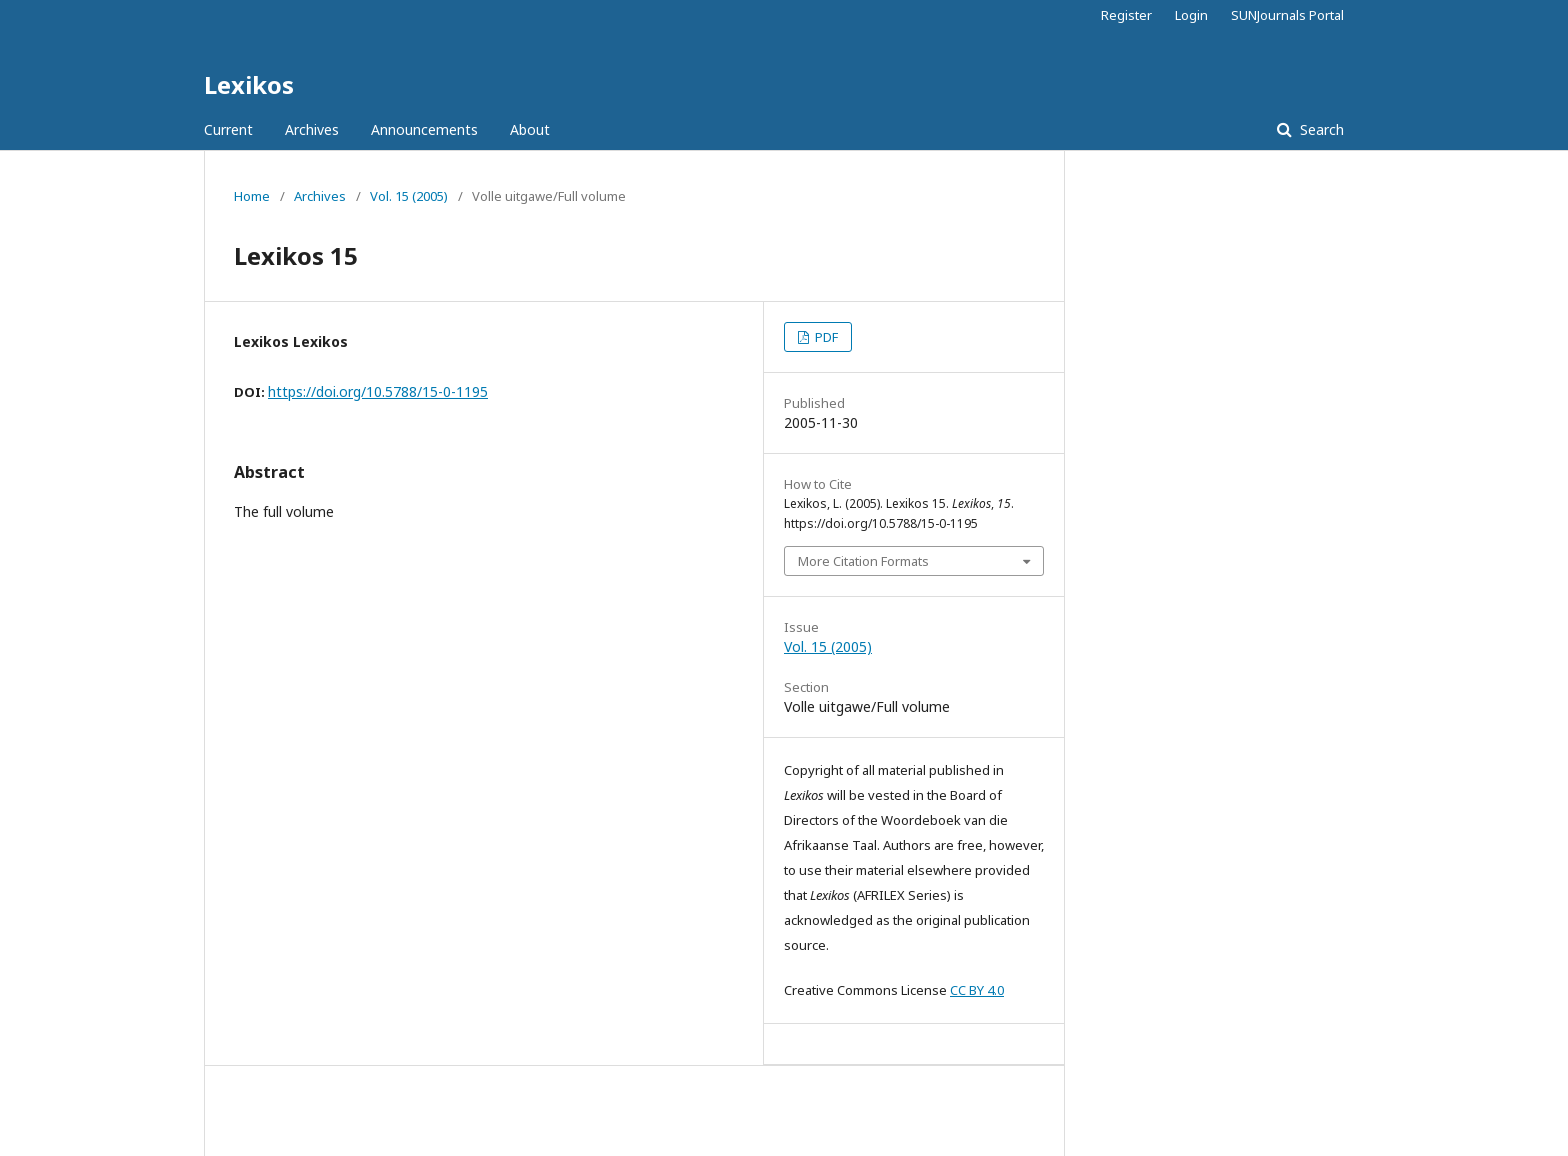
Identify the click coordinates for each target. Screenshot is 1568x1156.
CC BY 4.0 (977, 990)
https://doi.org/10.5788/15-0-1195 (378, 391)
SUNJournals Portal (1287, 15)
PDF (825, 337)
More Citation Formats (863, 561)
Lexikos (249, 84)
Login (1191, 15)
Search (1320, 129)
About (530, 129)
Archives (312, 129)
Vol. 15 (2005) (409, 196)
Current (228, 129)
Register (1126, 15)
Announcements (424, 129)
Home (252, 196)
